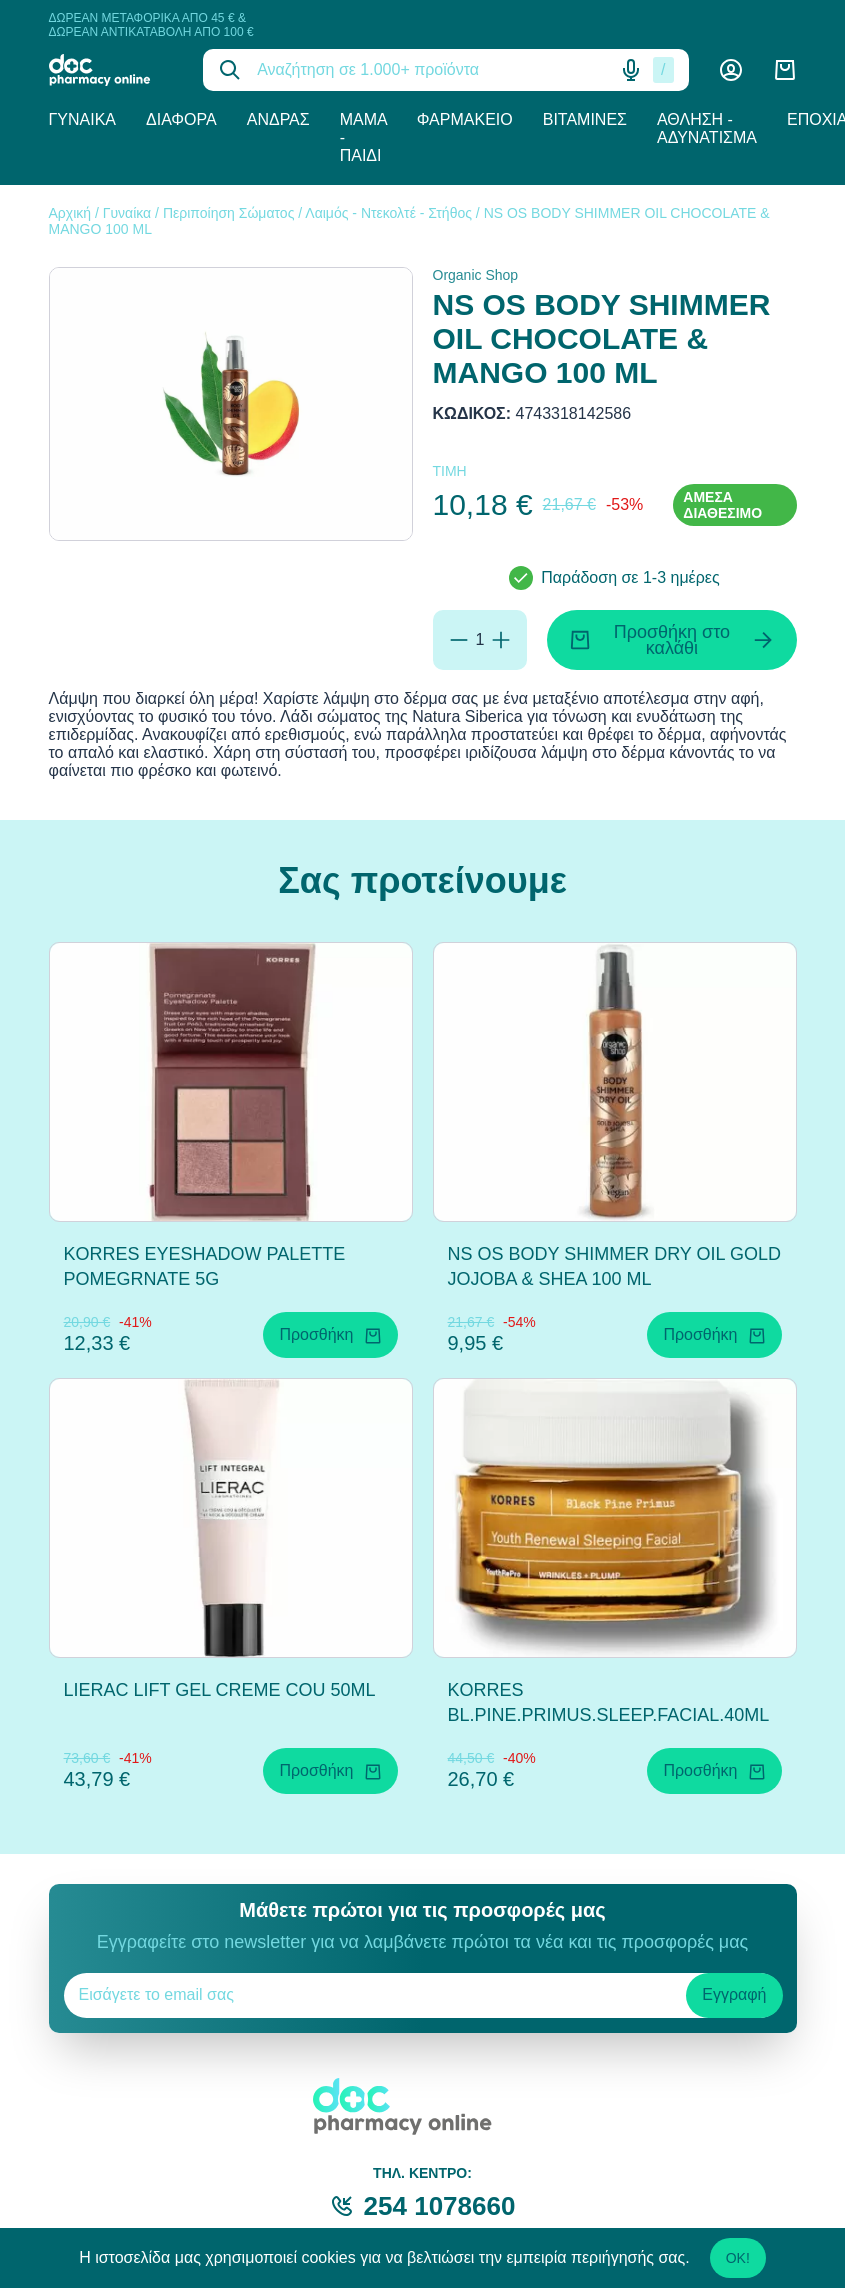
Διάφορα (181, 119)
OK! (738, 2258)
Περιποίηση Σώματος (229, 213)
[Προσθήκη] (501, 640)
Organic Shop (476, 275)
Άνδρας (278, 119)
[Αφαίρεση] (459, 640)
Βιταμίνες (585, 119)
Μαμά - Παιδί (363, 137)
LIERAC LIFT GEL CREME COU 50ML (220, 1690)
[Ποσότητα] (480, 640)
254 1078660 (440, 2206)
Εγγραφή (734, 1994)
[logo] (111, 70)
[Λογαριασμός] (731, 70)
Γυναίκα (83, 119)
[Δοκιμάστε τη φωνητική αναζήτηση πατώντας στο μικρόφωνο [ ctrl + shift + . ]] (631, 70)
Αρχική (70, 213)
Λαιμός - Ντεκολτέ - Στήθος (388, 213)
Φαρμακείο (465, 119)
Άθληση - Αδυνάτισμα (707, 128)
